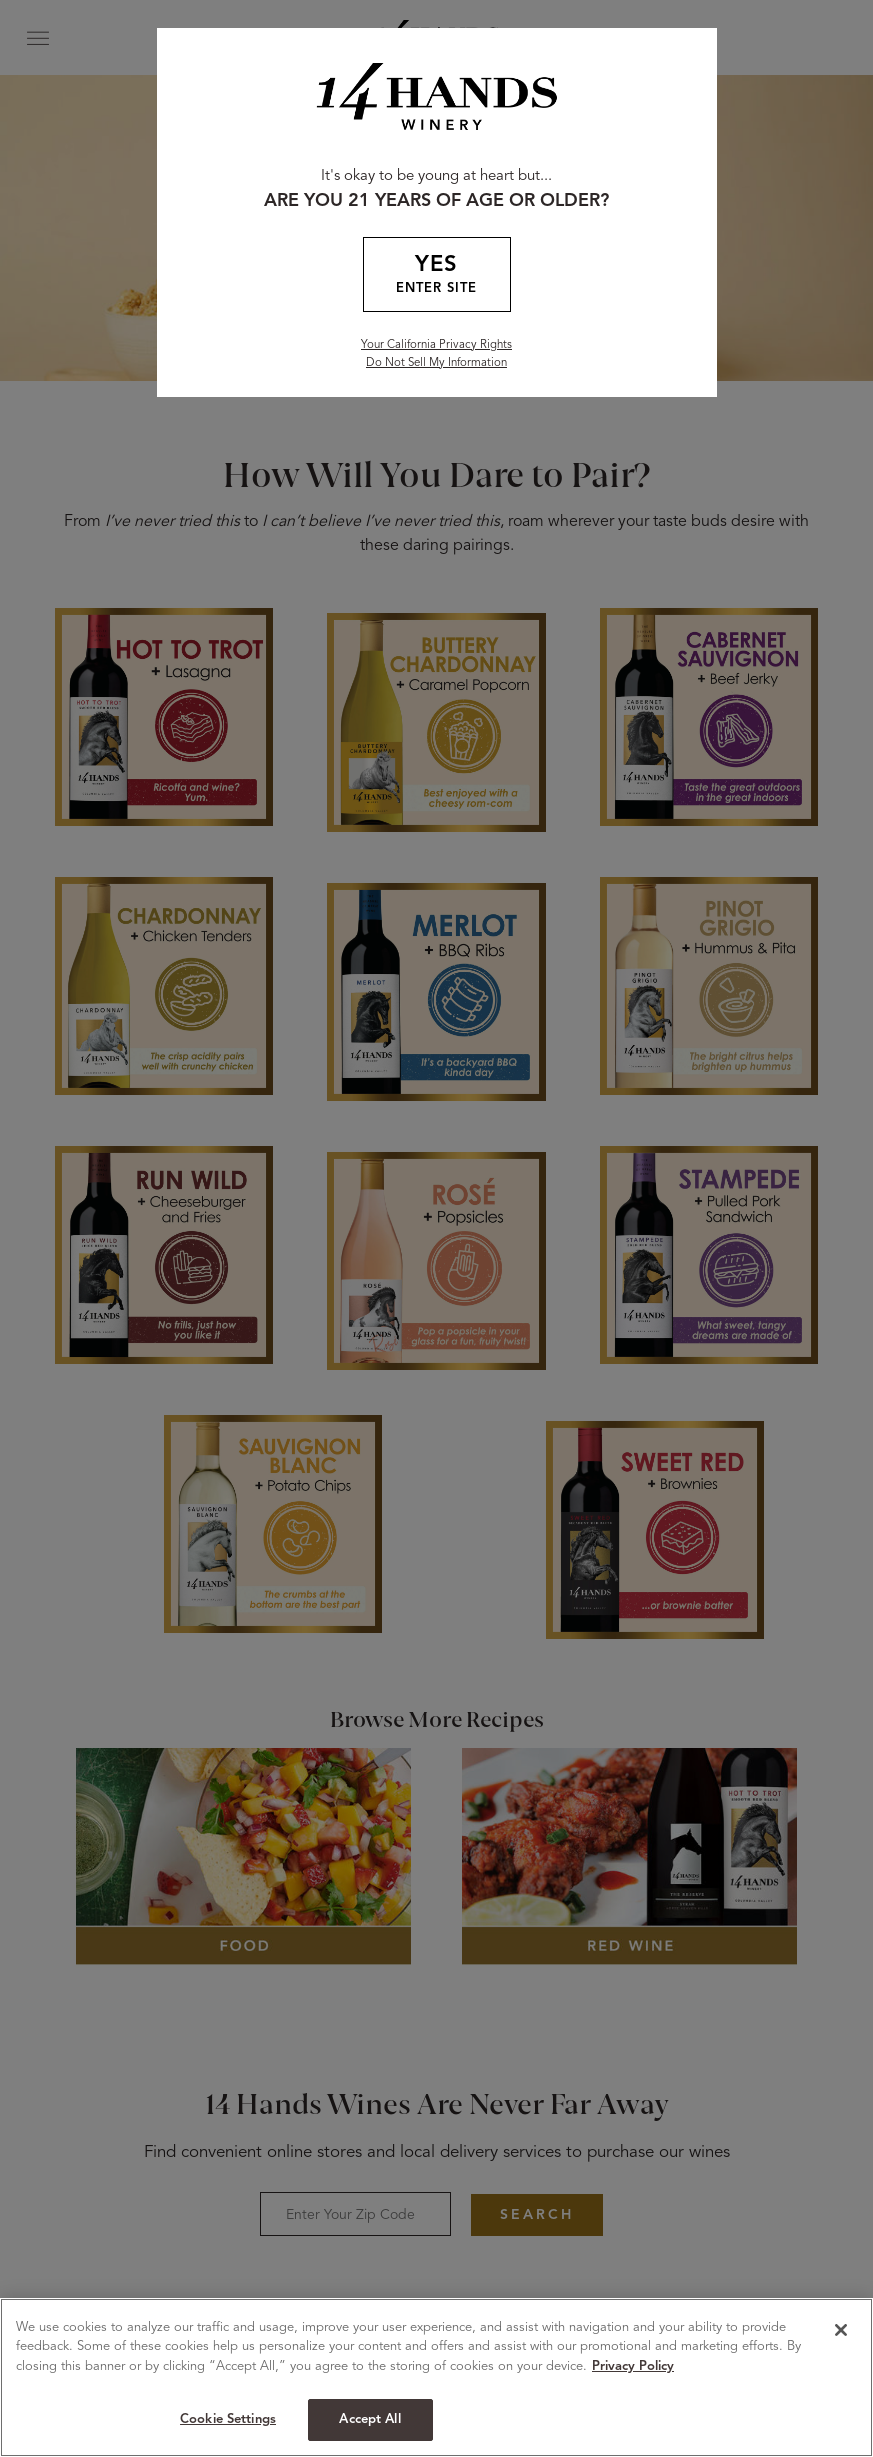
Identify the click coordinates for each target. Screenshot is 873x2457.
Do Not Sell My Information (436, 363)
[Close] (841, 2330)
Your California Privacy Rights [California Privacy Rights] (436, 345)
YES (437, 276)
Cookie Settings (228, 2419)
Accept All (369, 2419)
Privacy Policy (633, 2366)
